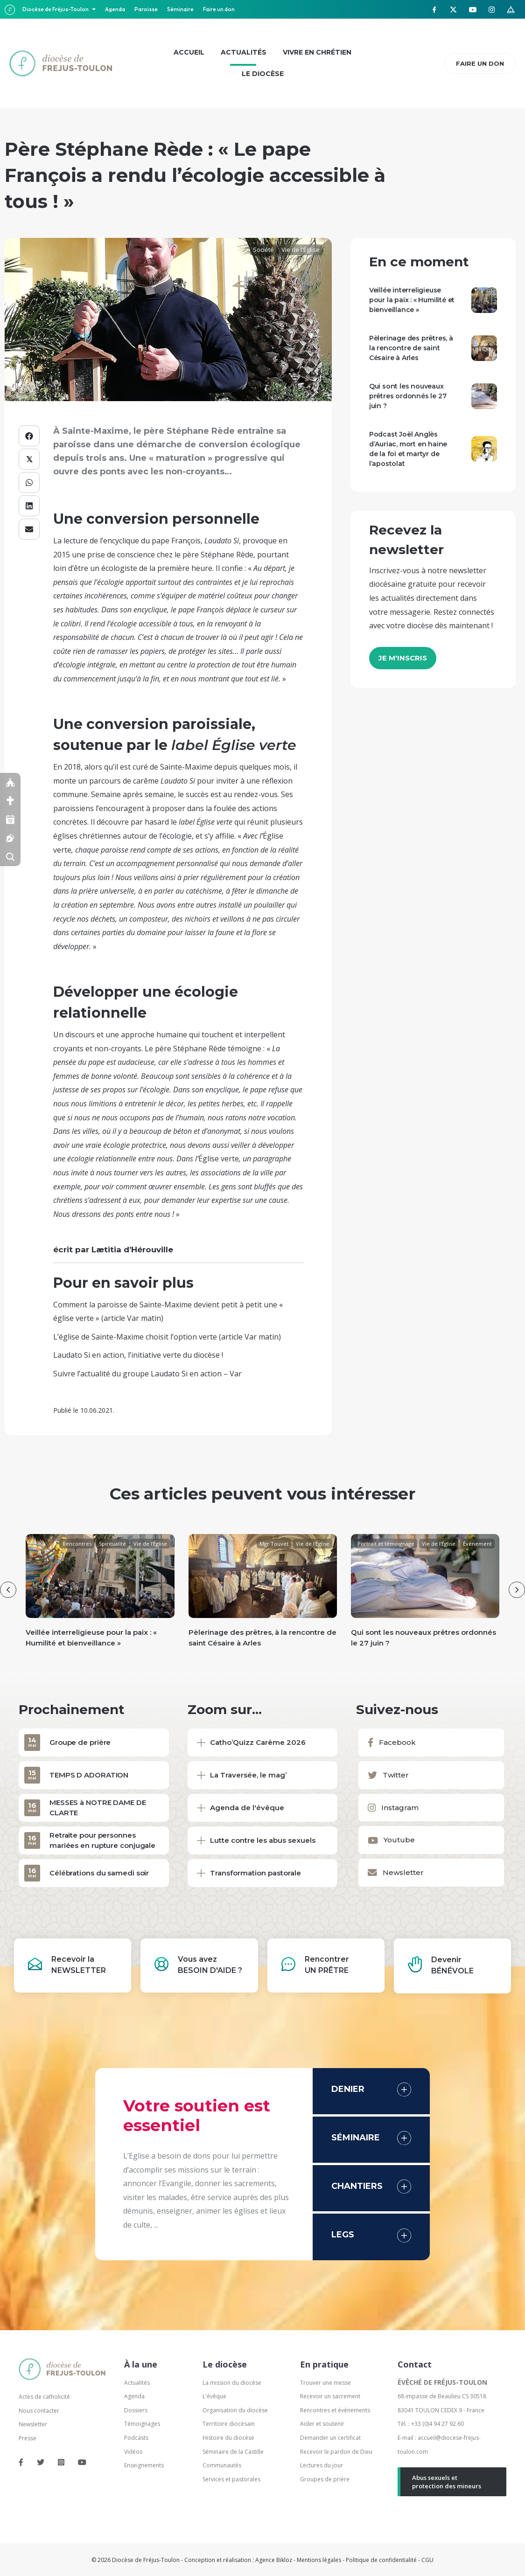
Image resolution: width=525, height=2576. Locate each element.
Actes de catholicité (44, 2397)
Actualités (137, 2383)
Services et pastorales (231, 2479)
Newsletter (33, 2424)
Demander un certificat (330, 2438)
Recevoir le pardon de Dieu (336, 2452)
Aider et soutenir (322, 2424)
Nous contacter (39, 2411)
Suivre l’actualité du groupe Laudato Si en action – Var (147, 1373)
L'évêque (214, 2396)
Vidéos (133, 2452)
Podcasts (136, 2438)
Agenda (115, 9)
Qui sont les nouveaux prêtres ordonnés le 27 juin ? (408, 396)
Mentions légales (319, 2560)
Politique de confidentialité (381, 2560)
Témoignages (142, 2424)
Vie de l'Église (300, 249)
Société (263, 249)
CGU (427, 2560)
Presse (27, 2438)
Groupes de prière (325, 2479)
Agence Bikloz (273, 2560)
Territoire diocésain (229, 2424)
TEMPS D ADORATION (88, 1775)
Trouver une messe (325, 2383)
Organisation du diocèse (235, 2410)
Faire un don (219, 9)
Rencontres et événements (335, 2410)
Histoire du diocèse (228, 2438)
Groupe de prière (80, 1742)
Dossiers (135, 2410)
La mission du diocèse (232, 2383)
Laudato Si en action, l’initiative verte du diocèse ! (138, 1355)
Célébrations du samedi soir (99, 1872)
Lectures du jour (321, 2465)
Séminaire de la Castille (233, 2452)
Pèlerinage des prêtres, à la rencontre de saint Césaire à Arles (411, 348)
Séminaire (180, 9)
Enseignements (144, 2465)
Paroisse (146, 9)
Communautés (222, 2465)
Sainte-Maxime (186, 767)
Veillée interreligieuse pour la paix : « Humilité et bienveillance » (412, 300)
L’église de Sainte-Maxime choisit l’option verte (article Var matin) (167, 1337)
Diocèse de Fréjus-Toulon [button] (56, 9)
